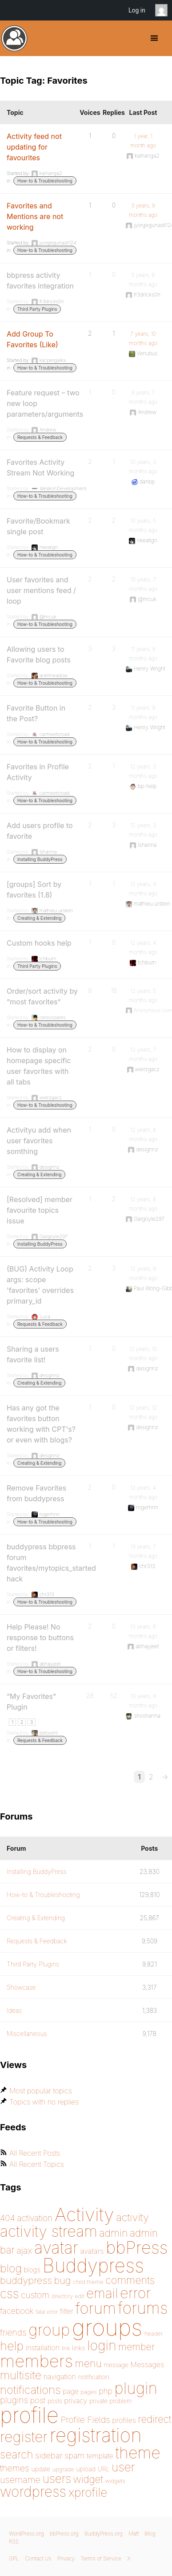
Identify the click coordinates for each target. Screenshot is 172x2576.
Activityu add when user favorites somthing (39, 1140)
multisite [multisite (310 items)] (20, 2375)
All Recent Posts (34, 2153)
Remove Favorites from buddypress (36, 1493)
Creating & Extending (39, 918)
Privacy (66, 2558)
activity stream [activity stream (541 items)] (48, 2231)
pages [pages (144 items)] (88, 2391)
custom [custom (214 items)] (35, 2295)
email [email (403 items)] (102, 2293)
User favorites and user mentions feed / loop (41, 590)
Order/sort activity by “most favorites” (42, 996)
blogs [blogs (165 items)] (32, 2270)
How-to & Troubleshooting (44, 180)
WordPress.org (26, 2533)
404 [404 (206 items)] (7, 2218)
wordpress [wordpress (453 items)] (33, 2491)
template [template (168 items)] (100, 2456)
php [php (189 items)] (105, 2391)
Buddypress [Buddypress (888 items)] (93, 2265)
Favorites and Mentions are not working (35, 216)
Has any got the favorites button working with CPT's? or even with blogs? (41, 1423)
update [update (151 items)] (40, 2469)
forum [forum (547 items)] (96, 2308)
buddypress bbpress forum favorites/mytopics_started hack (51, 1562)
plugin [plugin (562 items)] (135, 2388)
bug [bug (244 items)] (62, 2280)
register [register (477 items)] (24, 2437)
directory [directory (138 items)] (62, 2296)
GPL (14, 2558)
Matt (133, 2533)
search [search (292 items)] (16, 2454)
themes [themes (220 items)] (14, 2468)
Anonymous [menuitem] (163, 10)
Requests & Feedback (40, 437)
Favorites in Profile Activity (38, 772)
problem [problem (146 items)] (121, 2401)
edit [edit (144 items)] (79, 2296)
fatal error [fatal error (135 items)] (47, 2311)
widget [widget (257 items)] (88, 2479)
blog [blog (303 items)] (11, 2268)
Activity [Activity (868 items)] (84, 2214)
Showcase (21, 1987)
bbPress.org (64, 2533)
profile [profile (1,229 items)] (29, 2415)
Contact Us (38, 2558)
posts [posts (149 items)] (55, 2401)
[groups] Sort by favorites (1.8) (34, 889)
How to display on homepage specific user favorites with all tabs (39, 1065)
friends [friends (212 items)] (13, 2332)
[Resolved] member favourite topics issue (39, 1210)
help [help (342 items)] (12, 2346)
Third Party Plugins (37, 309)
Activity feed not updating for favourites (34, 147)
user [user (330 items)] (123, 2467)
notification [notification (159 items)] (93, 2377)
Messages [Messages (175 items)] (147, 2364)
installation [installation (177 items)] (43, 2347)
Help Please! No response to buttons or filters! (40, 1637)
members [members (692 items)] (36, 2361)
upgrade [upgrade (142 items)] (63, 2469)
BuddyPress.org (14, 38)
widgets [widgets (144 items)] (115, 2480)
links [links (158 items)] (78, 2348)
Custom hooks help (39, 943)
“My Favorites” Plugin (31, 1701)
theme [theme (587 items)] (137, 2452)
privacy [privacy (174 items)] (75, 2400)
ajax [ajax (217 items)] (24, 2250)
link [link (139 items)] (66, 2348)
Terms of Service (100, 2558)
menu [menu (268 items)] (88, 2363)
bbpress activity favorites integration (40, 280)
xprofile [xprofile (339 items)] (88, 2492)
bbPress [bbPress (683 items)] (137, 2247)
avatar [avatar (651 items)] (56, 2248)
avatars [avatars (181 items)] (92, 2251)
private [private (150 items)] (98, 2401)
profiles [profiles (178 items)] (124, 2420)
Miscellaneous (27, 2033)
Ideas (14, 2010)
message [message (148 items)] (116, 2365)
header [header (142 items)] (153, 2333)
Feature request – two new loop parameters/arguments (45, 403)
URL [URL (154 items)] (103, 2469)
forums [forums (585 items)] (143, 2308)
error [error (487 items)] (135, 2293)
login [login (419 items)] (101, 2345)
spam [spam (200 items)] (74, 2455)
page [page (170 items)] (71, 2391)
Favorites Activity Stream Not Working (40, 467)
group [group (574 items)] (49, 2330)
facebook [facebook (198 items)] (17, 2311)
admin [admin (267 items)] (113, 2233)
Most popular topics (40, 2090)
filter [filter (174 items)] (66, 2311)
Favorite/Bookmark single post (38, 526)
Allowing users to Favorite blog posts (39, 654)
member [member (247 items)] (136, 2347)
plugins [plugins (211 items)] (14, 2400)
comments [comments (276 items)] (130, 2280)
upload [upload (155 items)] (86, 2469)
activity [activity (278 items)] (132, 2217)
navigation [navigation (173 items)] (59, 2376)
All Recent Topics (36, 2164)
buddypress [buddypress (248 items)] (26, 2280)
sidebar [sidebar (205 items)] (49, 2455)
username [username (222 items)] (20, 2479)
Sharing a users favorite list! (33, 1354)
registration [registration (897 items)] (96, 2435)
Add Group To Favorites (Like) (32, 339)
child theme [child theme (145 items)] (88, 2281)
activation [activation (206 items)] (34, 2218)
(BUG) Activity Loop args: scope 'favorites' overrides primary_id (40, 1284)
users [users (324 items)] (57, 2479)
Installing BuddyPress (40, 859)
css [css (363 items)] (9, 2293)
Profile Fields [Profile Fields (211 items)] (85, 2419)
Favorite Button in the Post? (36, 713)
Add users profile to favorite (40, 831)
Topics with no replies (44, 2101)
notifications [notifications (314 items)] (30, 2390)
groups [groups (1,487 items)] (107, 2327)
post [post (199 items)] (38, 2400)
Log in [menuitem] (136, 10)
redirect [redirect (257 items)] (154, 2419)
